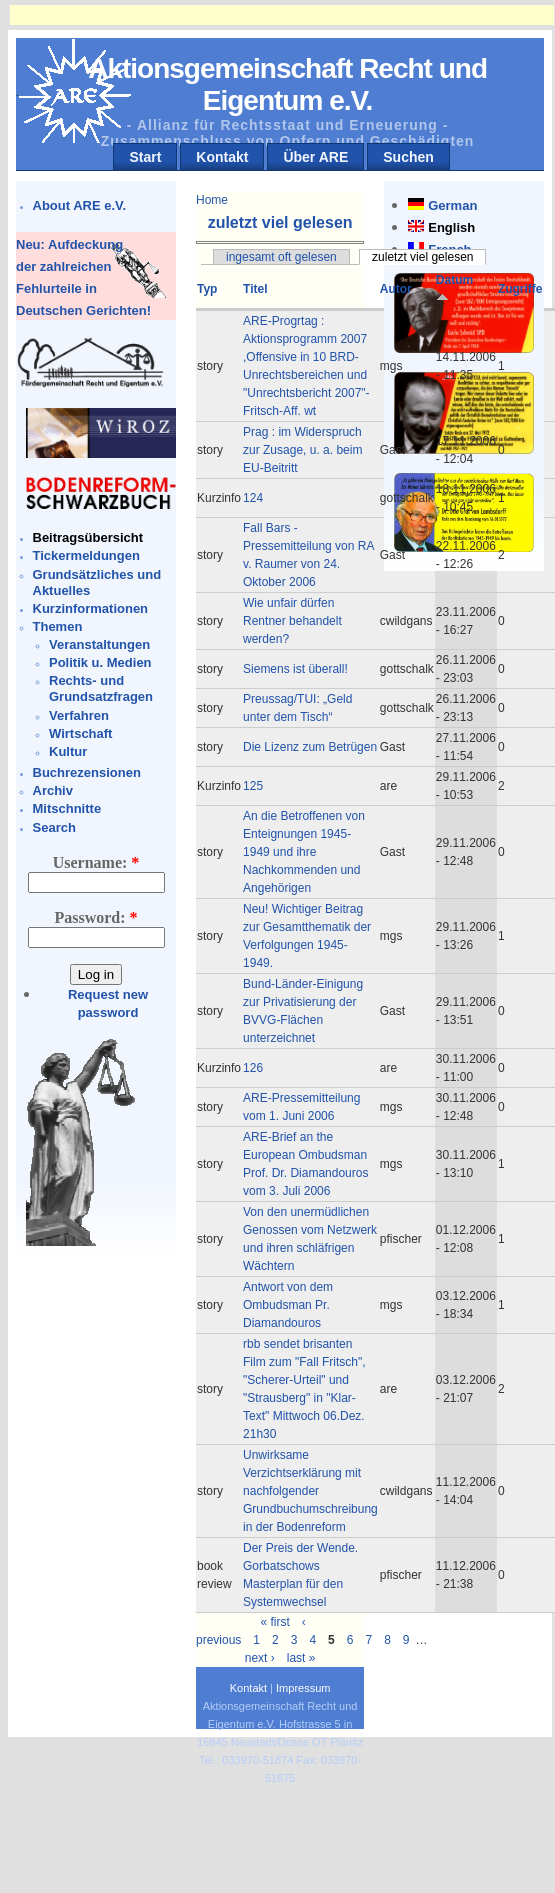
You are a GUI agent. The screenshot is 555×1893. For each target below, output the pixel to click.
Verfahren (79, 715)
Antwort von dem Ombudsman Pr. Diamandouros (288, 1305)
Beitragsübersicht (88, 537)
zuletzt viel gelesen (422, 257)
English (451, 227)
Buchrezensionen (87, 772)
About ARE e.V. (80, 205)
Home (212, 200)
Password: (95, 917)
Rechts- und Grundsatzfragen (101, 688)
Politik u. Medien (100, 662)
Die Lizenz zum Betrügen (310, 747)
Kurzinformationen (91, 608)
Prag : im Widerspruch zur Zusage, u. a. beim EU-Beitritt (302, 450)
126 (253, 1068)
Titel (255, 289)
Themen (58, 626)
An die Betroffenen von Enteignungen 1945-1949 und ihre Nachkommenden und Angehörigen (304, 852)
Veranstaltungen (99, 644)
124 (253, 498)
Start (145, 157)
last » (301, 1658)
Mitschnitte (67, 808)
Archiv (53, 790)
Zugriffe (520, 289)
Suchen (408, 157)
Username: (96, 862)
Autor (396, 289)
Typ (207, 289)
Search (54, 827)
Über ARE (315, 157)
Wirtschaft (80, 733)
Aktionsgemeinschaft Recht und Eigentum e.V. (287, 84)
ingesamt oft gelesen (281, 257)
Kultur (68, 751)
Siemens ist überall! (295, 669)
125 (253, 786)
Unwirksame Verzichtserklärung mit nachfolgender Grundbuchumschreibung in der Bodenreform (310, 1491)
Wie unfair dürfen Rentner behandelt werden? (292, 621)
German (452, 205)
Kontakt (222, 157)
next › (260, 1658)
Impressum (303, 1688)
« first (274, 1622)
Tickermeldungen (86, 555)
